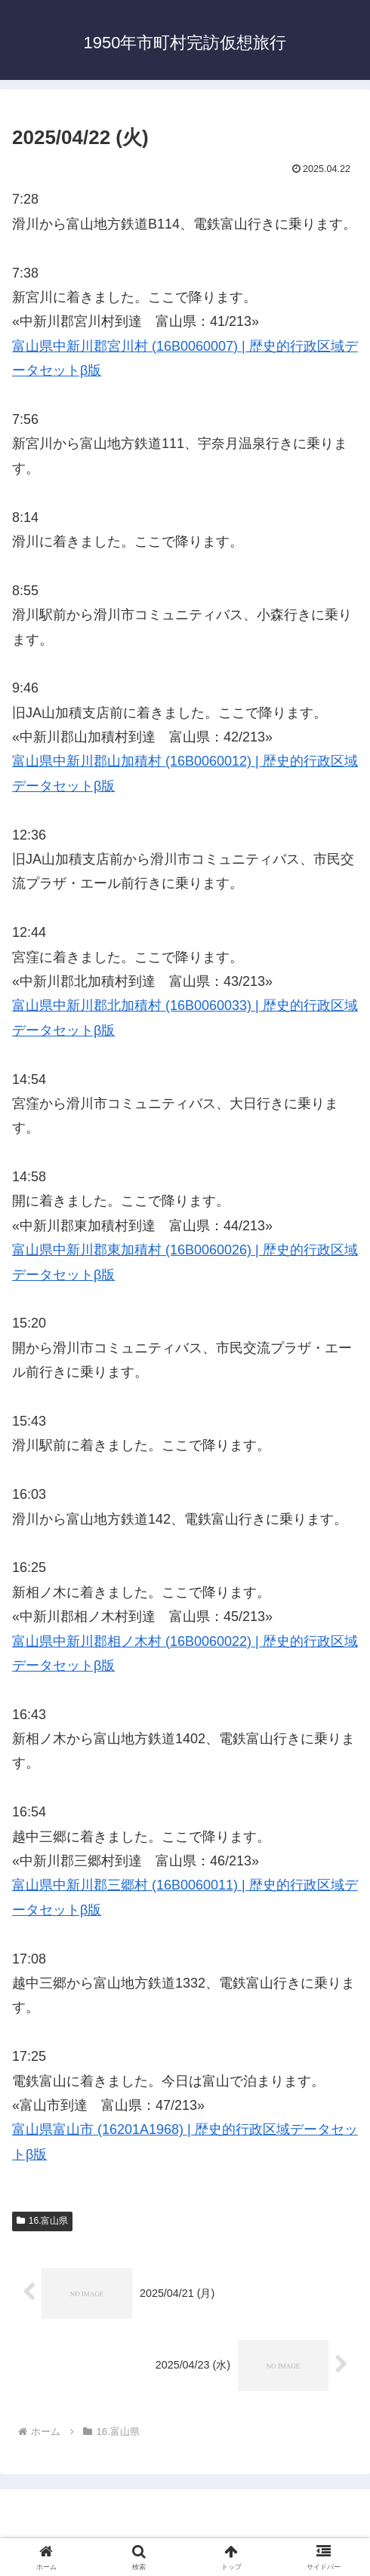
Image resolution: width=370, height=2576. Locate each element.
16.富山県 (42, 2220)
